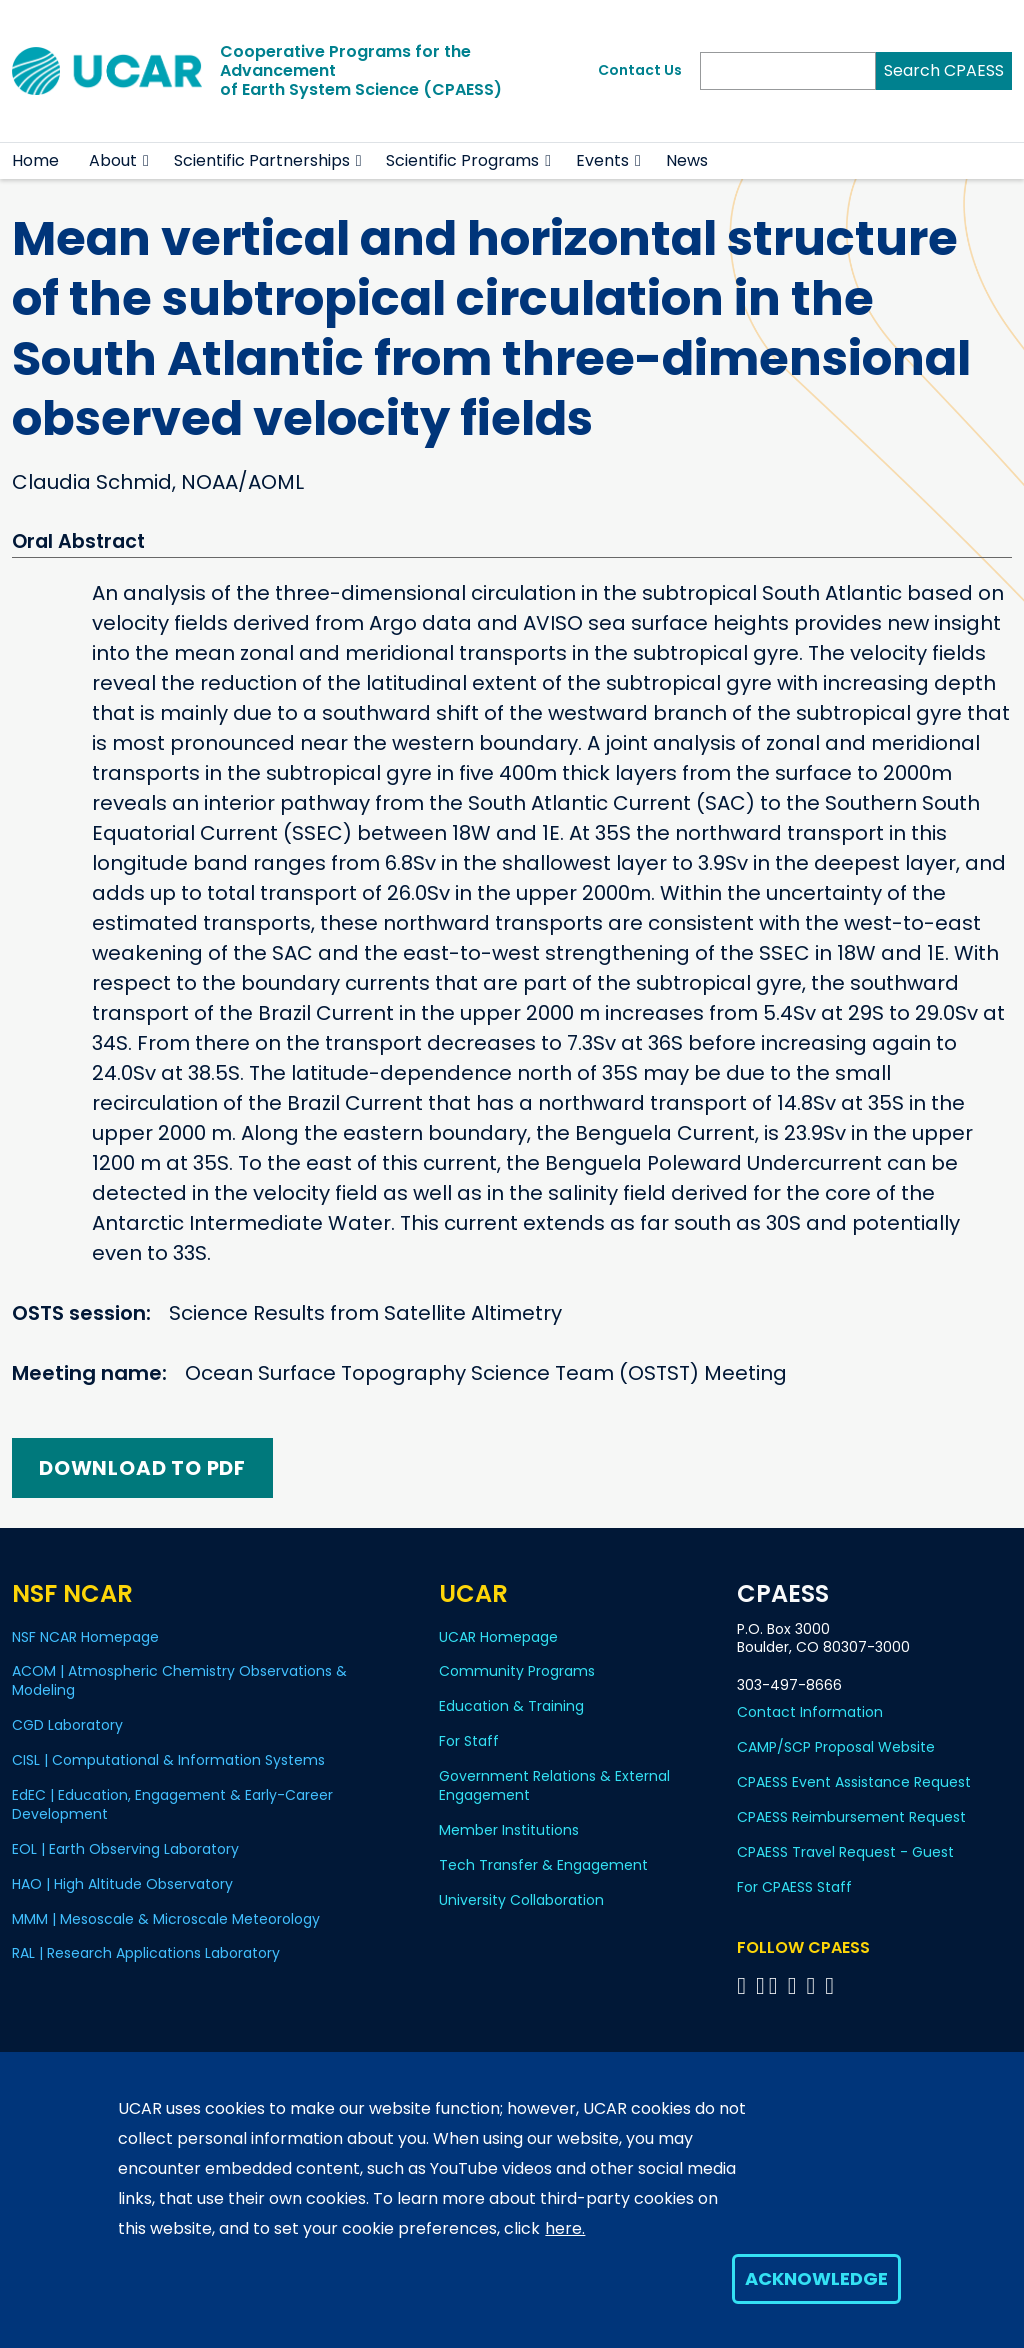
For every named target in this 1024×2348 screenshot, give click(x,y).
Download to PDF (142, 1468)
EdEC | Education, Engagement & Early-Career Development (172, 1804)
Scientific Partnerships (262, 160)
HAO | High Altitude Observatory (122, 1884)
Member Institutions (509, 1830)
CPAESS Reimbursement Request (851, 1817)
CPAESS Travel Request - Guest (845, 1852)
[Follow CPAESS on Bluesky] (760, 1985)
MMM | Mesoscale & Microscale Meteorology (166, 1919)
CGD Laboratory (67, 1725)
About (113, 160)
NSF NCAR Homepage (85, 1637)
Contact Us (640, 70)
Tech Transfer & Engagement (543, 1865)
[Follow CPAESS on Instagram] (813, 1985)
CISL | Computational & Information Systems (168, 1760)
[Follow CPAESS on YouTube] (832, 1985)
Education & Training (511, 1706)
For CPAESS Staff (794, 1887)
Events (602, 160)
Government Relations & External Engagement (554, 1785)
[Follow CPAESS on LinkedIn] (795, 1985)
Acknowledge (816, 2278)
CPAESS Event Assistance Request (854, 1782)
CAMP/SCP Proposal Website (836, 1747)
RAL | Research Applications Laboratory (146, 1953)
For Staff (469, 1741)
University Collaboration (521, 1900)
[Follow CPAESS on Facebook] (744, 1985)
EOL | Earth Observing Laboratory (125, 1849)
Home (35, 160)
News (687, 160)
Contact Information (810, 1712)
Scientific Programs (462, 160)
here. (565, 2228)
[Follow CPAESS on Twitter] (776, 1985)
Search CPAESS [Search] (944, 70)
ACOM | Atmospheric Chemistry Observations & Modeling (179, 1680)
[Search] (788, 71)
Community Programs (517, 1671)
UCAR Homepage (498, 1637)
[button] (146, 161)
